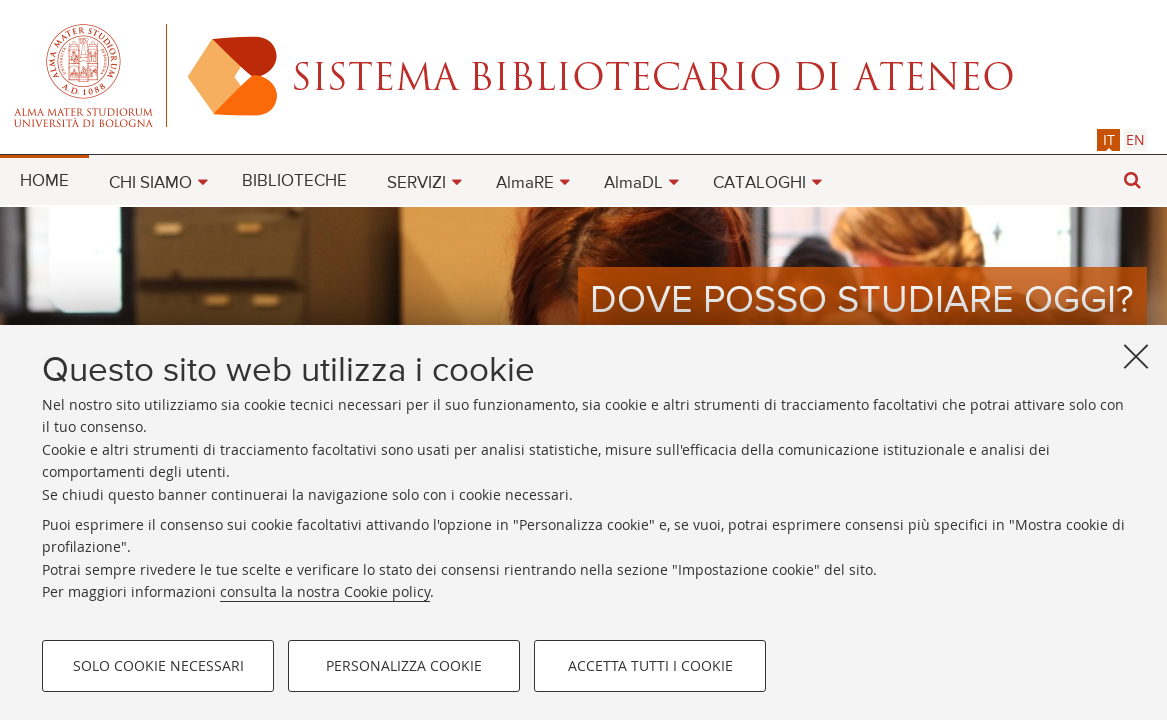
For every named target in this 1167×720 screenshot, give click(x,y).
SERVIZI (416, 183)
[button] (1132, 180)
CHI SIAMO (150, 183)
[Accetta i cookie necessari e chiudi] (1136, 356)
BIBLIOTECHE (294, 181)
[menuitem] (44, 180)
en (1135, 139)
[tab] (1108, 139)
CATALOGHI (759, 183)
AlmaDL (633, 183)
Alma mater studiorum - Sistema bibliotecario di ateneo (583, 75)
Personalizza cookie (404, 665)
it (1109, 139)
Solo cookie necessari (158, 665)
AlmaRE (525, 183)
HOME (44, 181)
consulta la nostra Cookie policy (325, 591)
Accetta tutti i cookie (650, 665)
